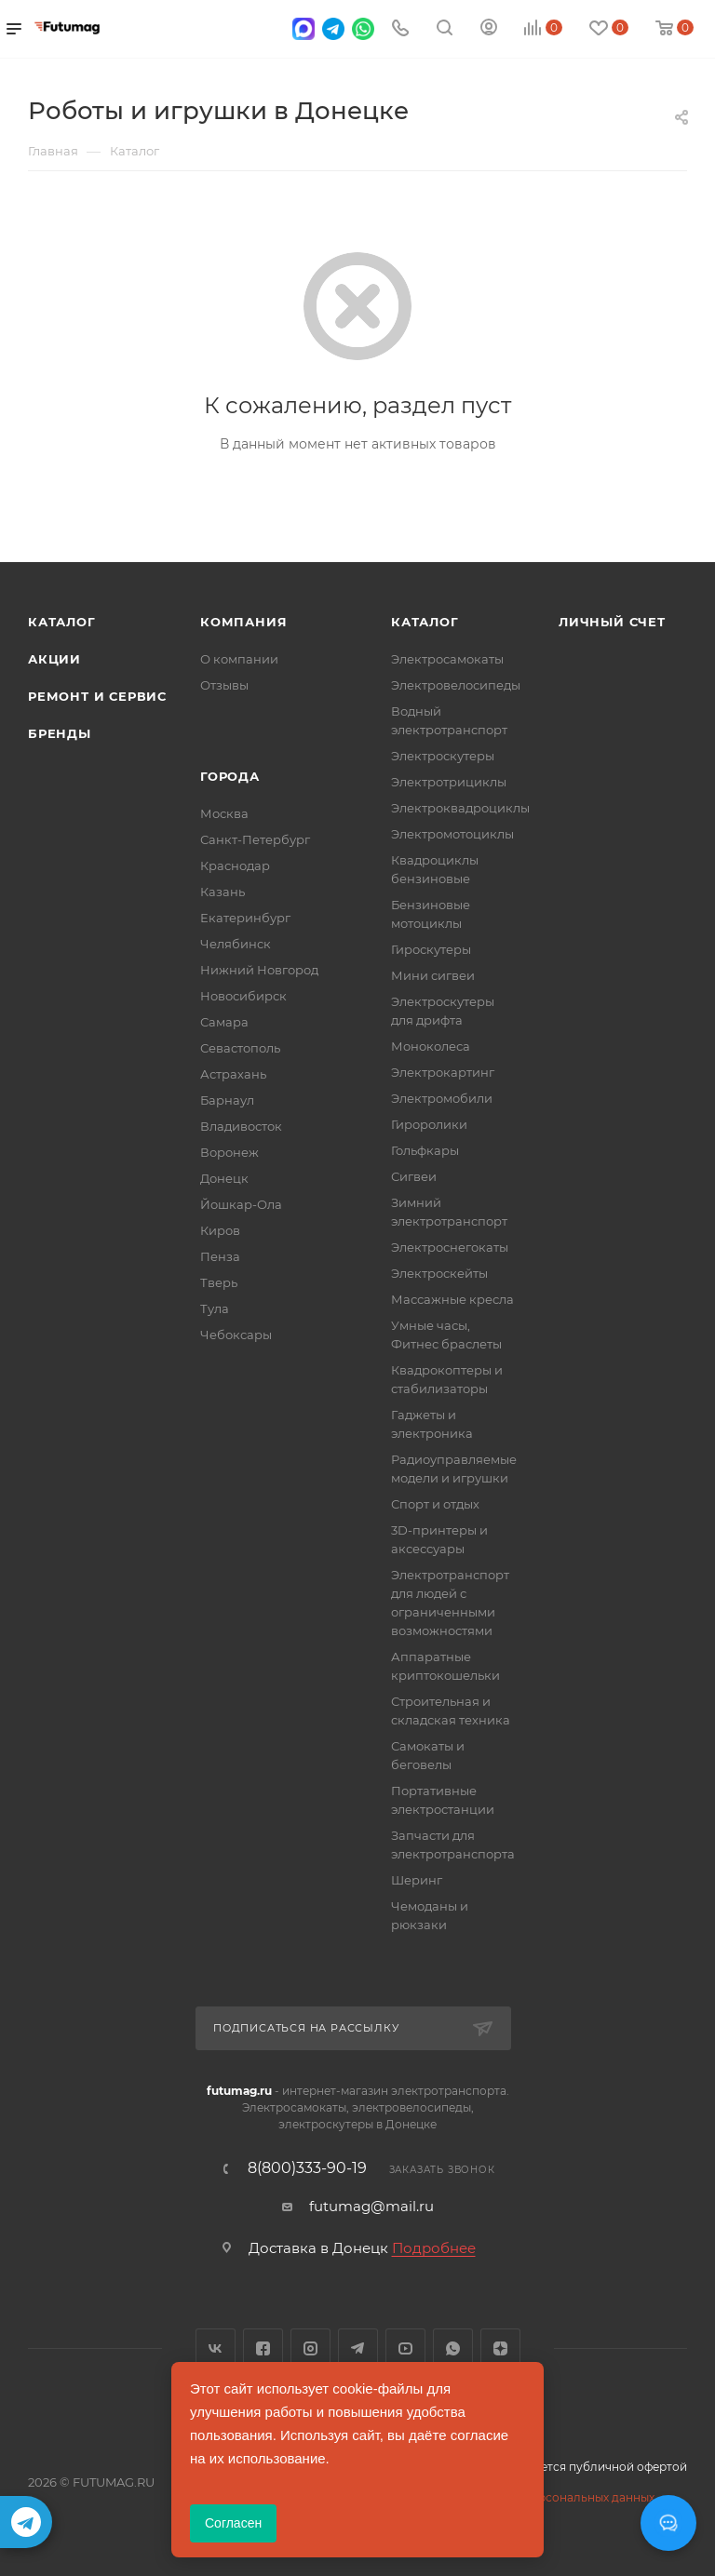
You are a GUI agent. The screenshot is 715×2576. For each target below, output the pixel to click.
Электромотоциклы (452, 833)
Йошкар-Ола (241, 1204)
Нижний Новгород (259, 969)
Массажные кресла (452, 1299)
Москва (224, 813)
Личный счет (612, 621)
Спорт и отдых (435, 1503)
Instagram (310, 2348)
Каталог (62, 621)
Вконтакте (216, 2348)
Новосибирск (243, 995)
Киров (220, 1230)
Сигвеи (414, 1176)
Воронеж (229, 1152)
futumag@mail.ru (371, 2206)
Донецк (224, 1178)
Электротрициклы (448, 781)
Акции (54, 658)
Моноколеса (430, 1046)
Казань (222, 891)
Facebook (263, 2348)
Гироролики (429, 1124)
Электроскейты (439, 1273)
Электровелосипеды (455, 685)
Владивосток (241, 1126)
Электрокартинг (442, 1072)
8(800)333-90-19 (307, 2168)
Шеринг (416, 1879)
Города (230, 776)
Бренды (59, 733)
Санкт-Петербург (255, 839)
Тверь (218, 1282)
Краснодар (235, 865)
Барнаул (227, 1100)
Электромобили (441, 1098)
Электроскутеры (442, 755)
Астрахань (233, 1074)
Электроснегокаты (449, 1247)
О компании (239, 658)
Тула (214, 1308)
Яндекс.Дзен (500, 2348)
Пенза (220, 1256)
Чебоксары (236, 1334)
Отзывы (224, 685)
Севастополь (240, 1047)
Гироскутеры (431, 949)
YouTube (405, 2348)
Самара (224, 1021)
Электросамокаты (447, 658)
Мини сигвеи (433, 975)
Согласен (233, 2523)
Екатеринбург (245, 917)
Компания (243, 621)
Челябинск (235, 943)
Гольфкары (425, 1150)
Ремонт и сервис (97, 696)
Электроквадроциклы (460, 807)
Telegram (358, 2348)
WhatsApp (453, 2348)
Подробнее (434, 2248)
